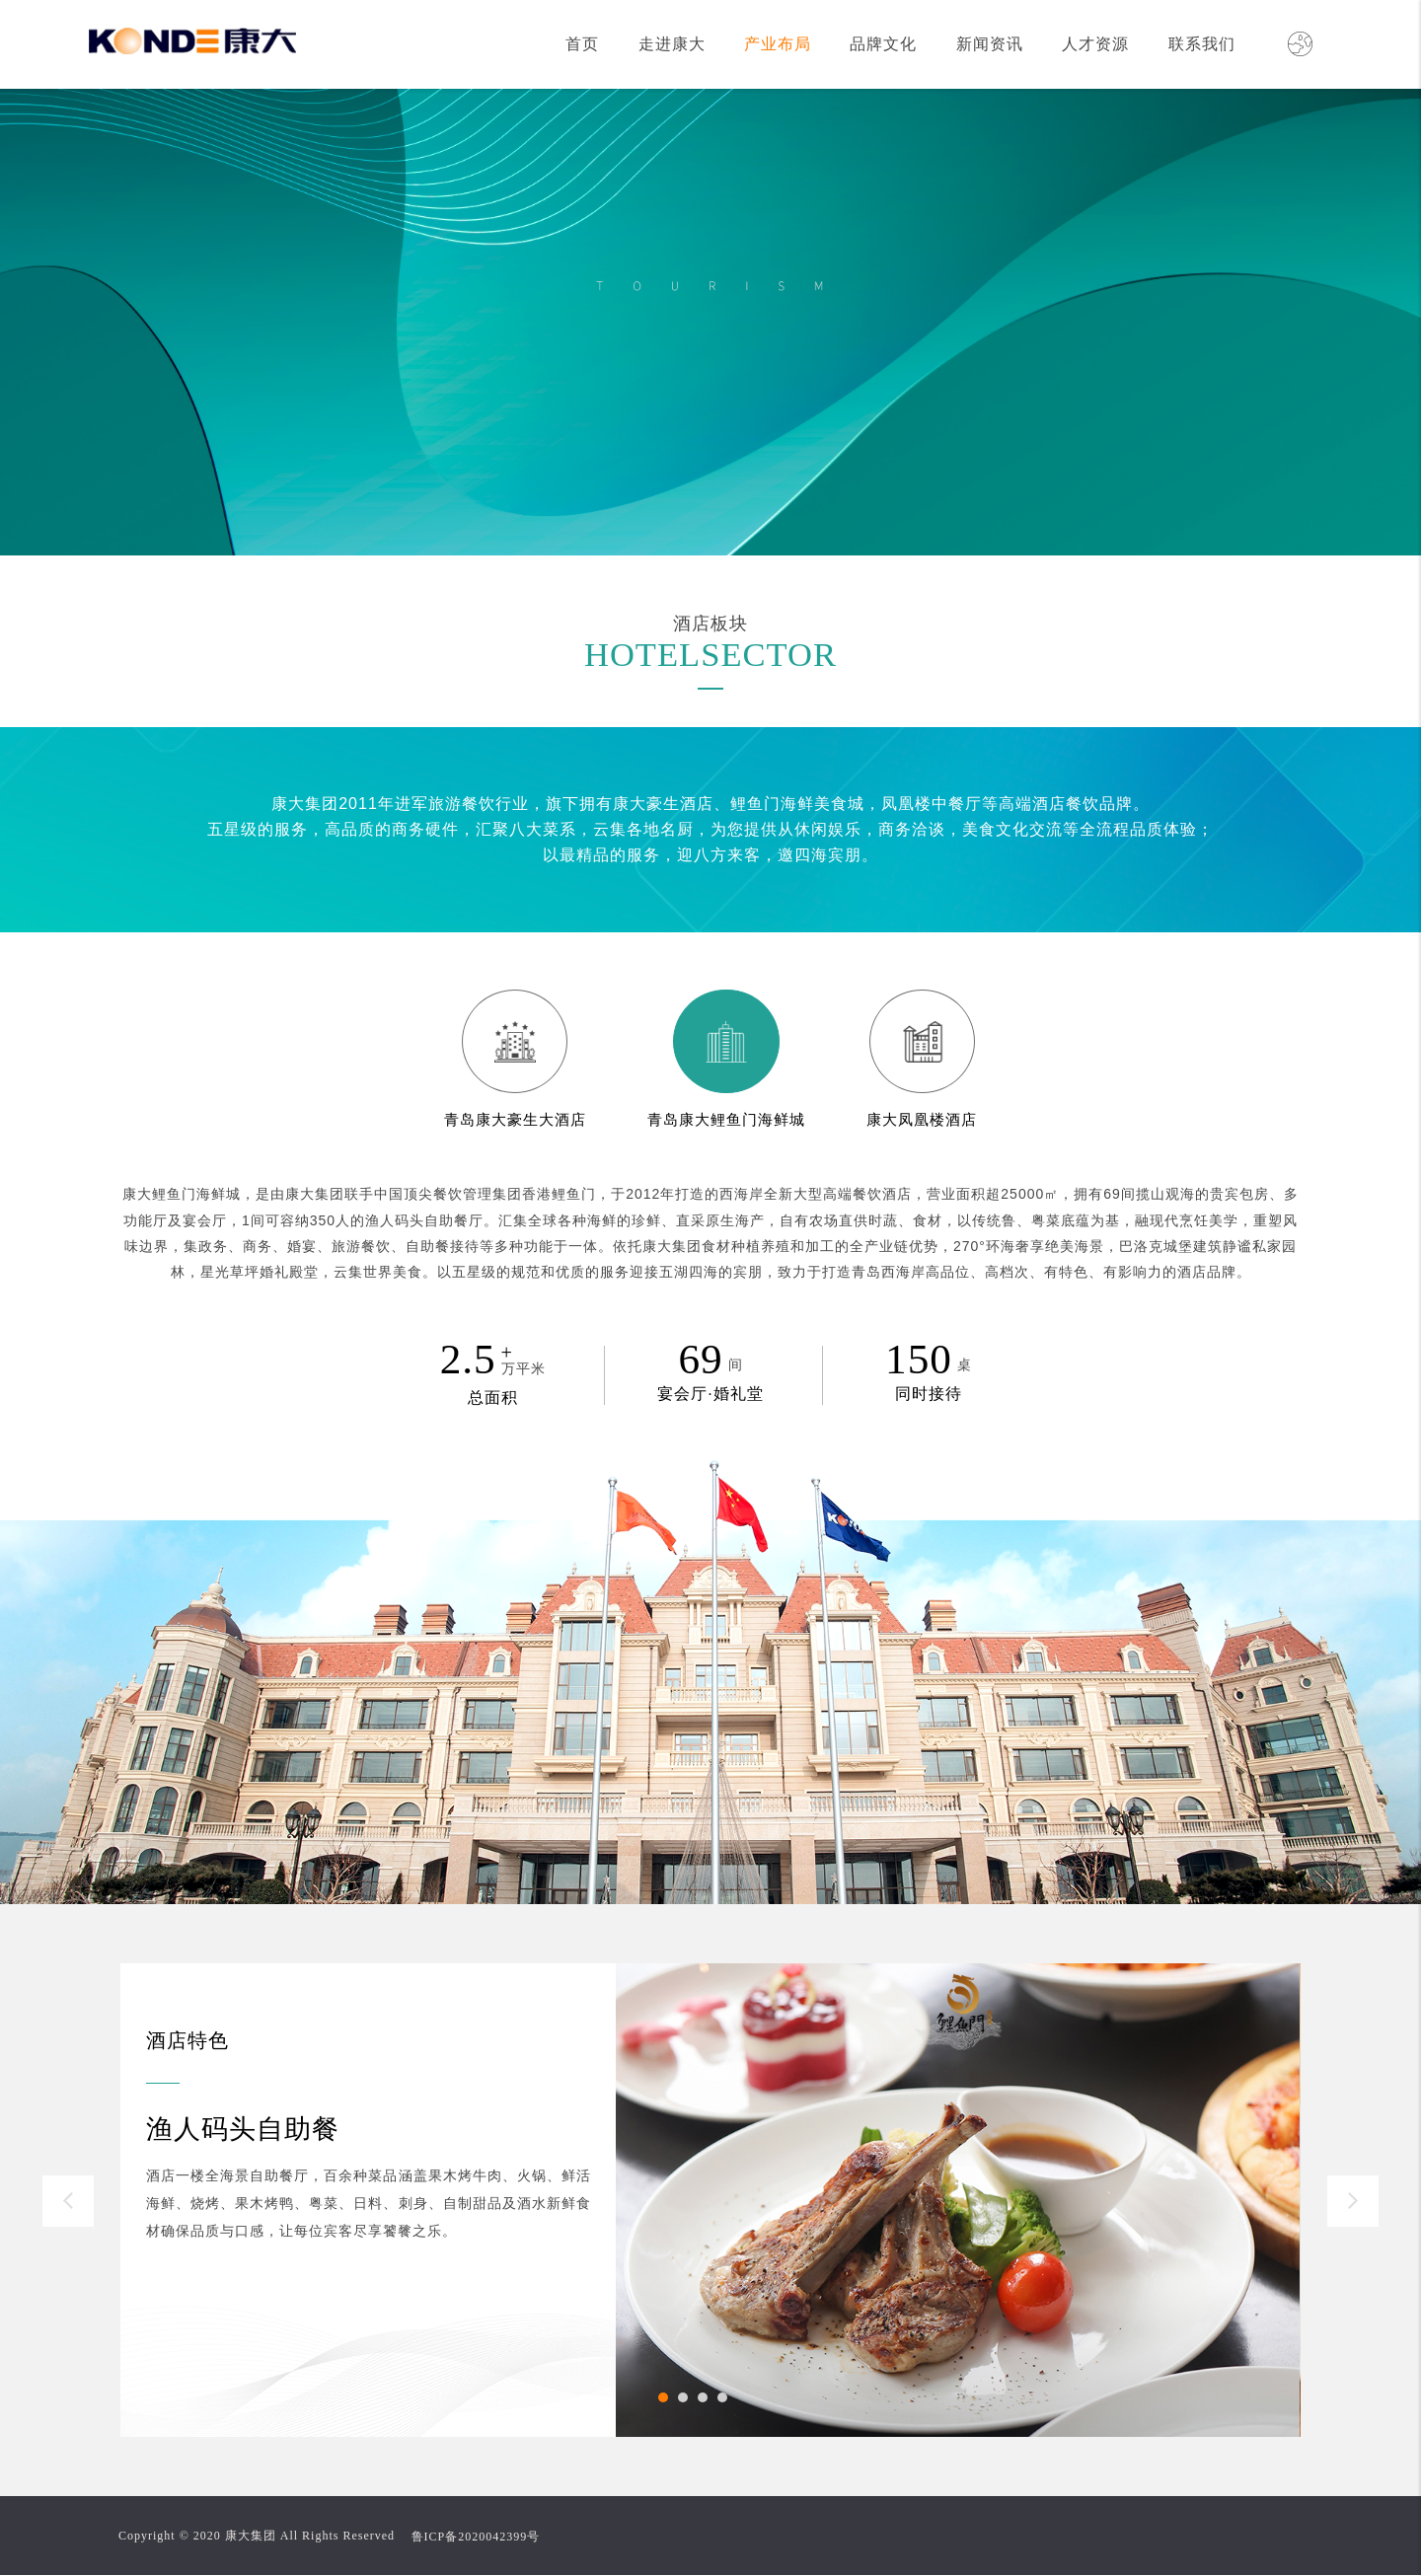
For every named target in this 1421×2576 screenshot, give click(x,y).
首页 (582, 44)
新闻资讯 (989, 44)
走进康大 (672, 44)
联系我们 (1201, 44)
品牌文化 (883, 44)
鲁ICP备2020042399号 (476, 2536)
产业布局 (777, 44)
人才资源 (1095, 44)
